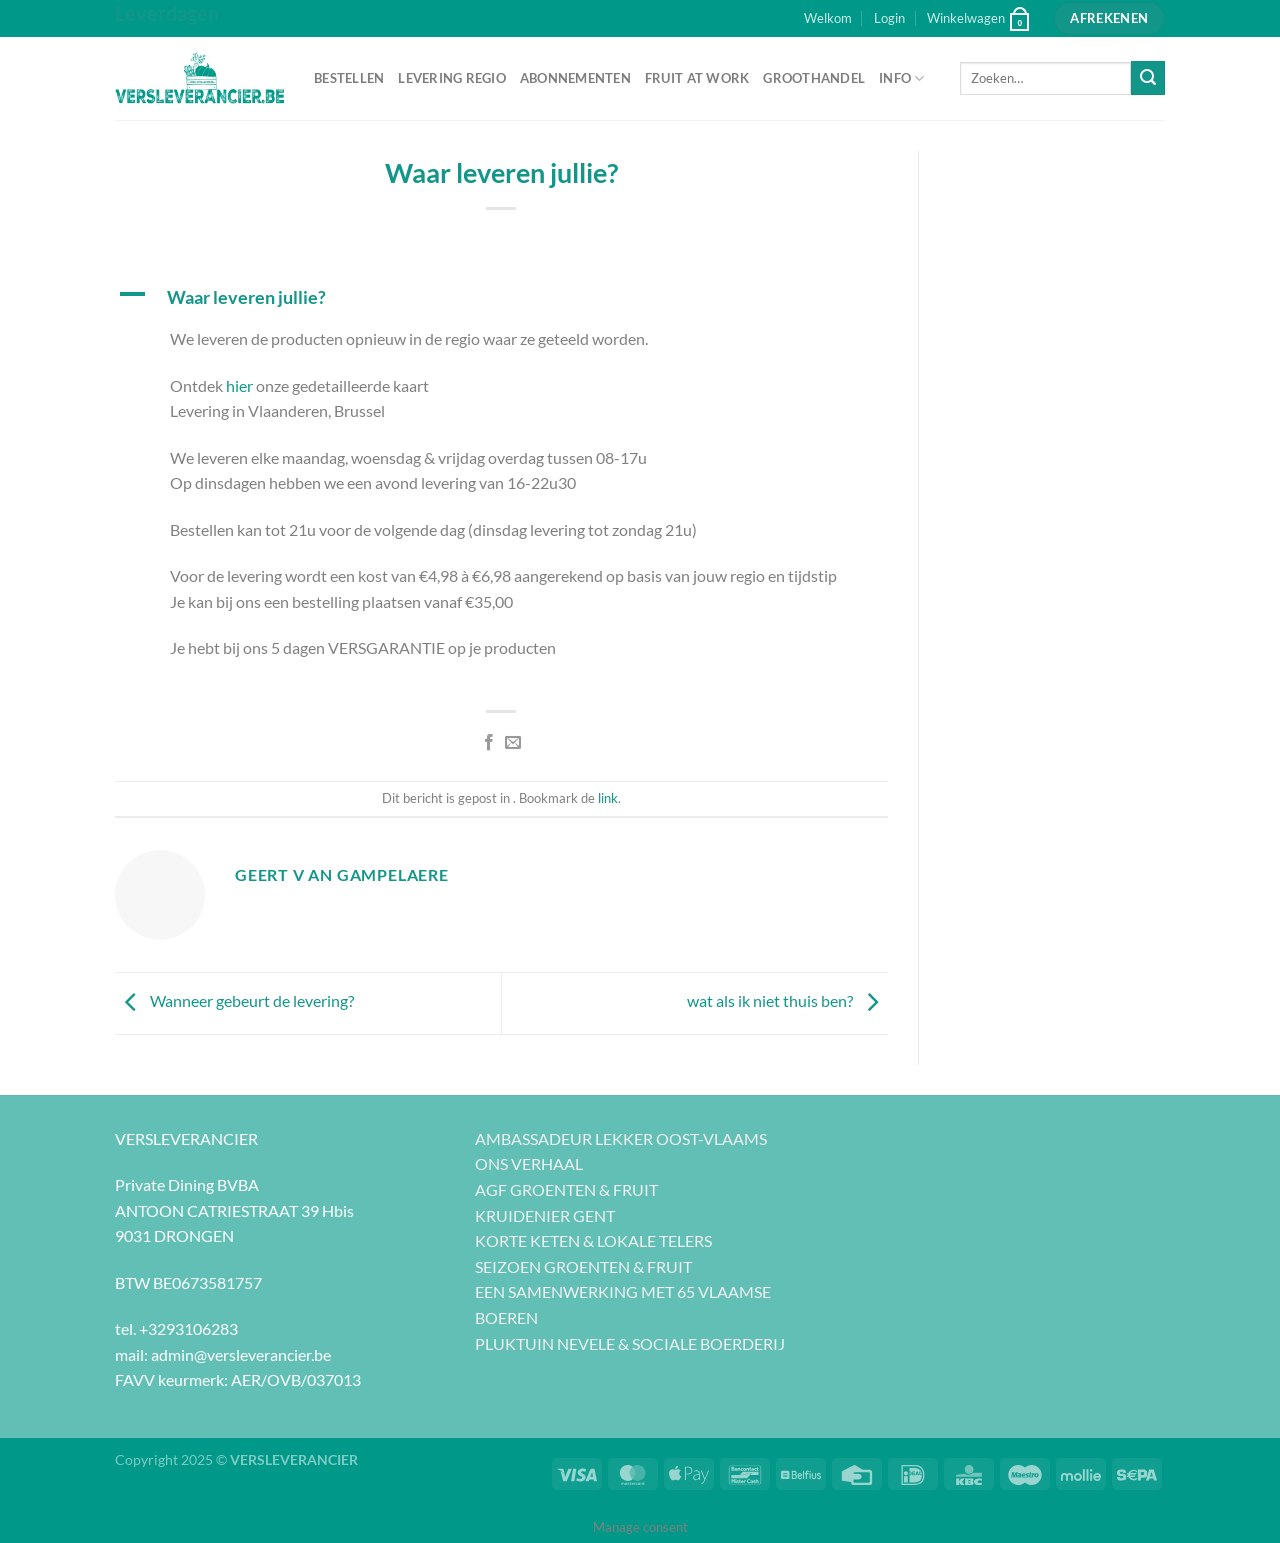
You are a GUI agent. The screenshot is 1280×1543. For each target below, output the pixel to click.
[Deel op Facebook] (489, 743)
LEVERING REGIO (452, 78)
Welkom (828, 18)
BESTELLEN (349, 78)
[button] (501, 297)
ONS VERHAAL (529, 1163)
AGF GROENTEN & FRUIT (566, 1189)
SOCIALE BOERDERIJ (708, 1343)
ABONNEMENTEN (575, 78)
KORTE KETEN (527, 1240)
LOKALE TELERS (654, 1240)
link (608, 798)
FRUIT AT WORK (697, 78)
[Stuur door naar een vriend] (513, 743)
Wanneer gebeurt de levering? (234, 1001)
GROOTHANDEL (814, 78)
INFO (901, 78)
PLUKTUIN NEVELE (545, 1343)
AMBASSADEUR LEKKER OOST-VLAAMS (621, 1138)
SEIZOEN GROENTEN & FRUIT (583, 1266)
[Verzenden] (1148, 78)
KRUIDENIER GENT (545, 1215)
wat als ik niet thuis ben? (787, 1001)
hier (239, 385)
